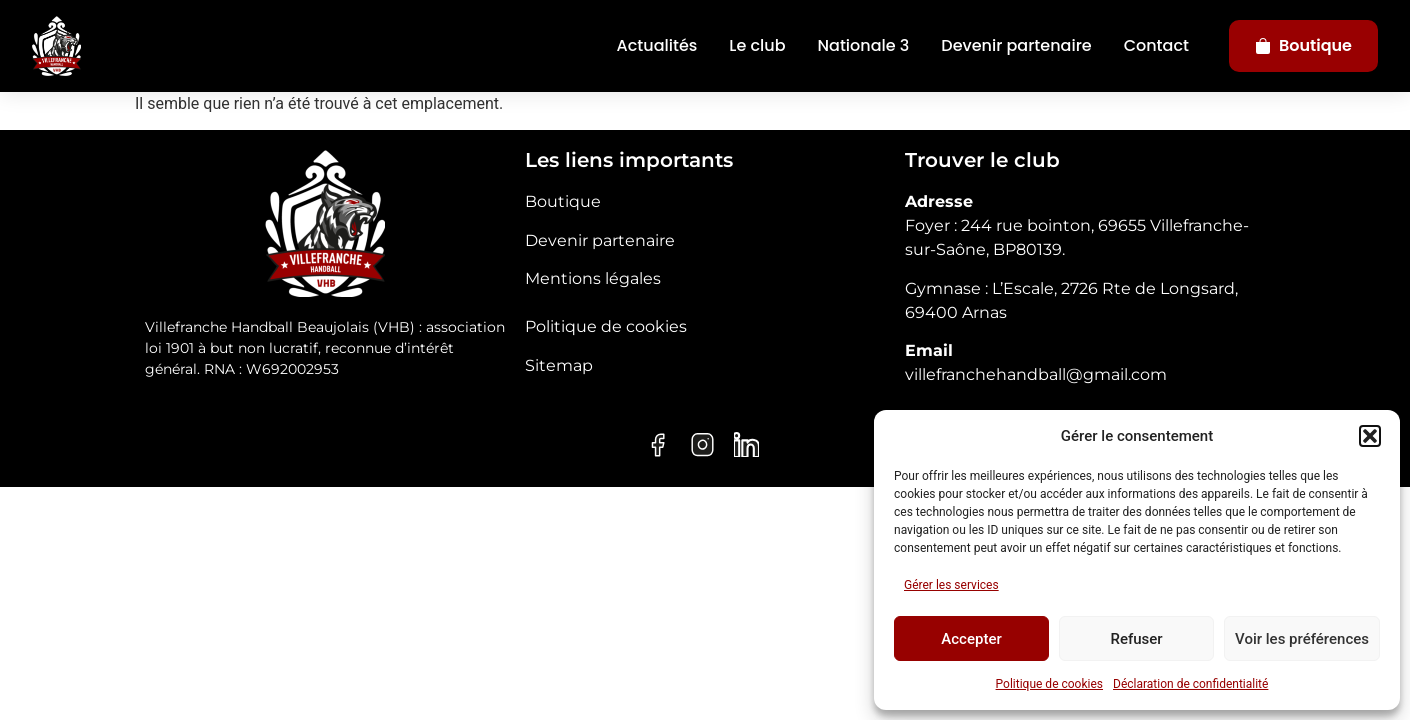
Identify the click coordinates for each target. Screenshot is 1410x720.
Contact (1156, 45)
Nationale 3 (864, 45)
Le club (757, 45)
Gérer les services (951, 585)
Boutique (1303, 45)
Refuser (1136, 639)
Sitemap (559, 365)
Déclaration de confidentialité (1190, 684)
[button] (1370, 436)
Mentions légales (593, 278)
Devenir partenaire (1016, 45)
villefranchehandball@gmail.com (1036, 374)
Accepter (971, 639)
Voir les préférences (1302, 639)
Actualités (657, 45)
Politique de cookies (1049, 684)
